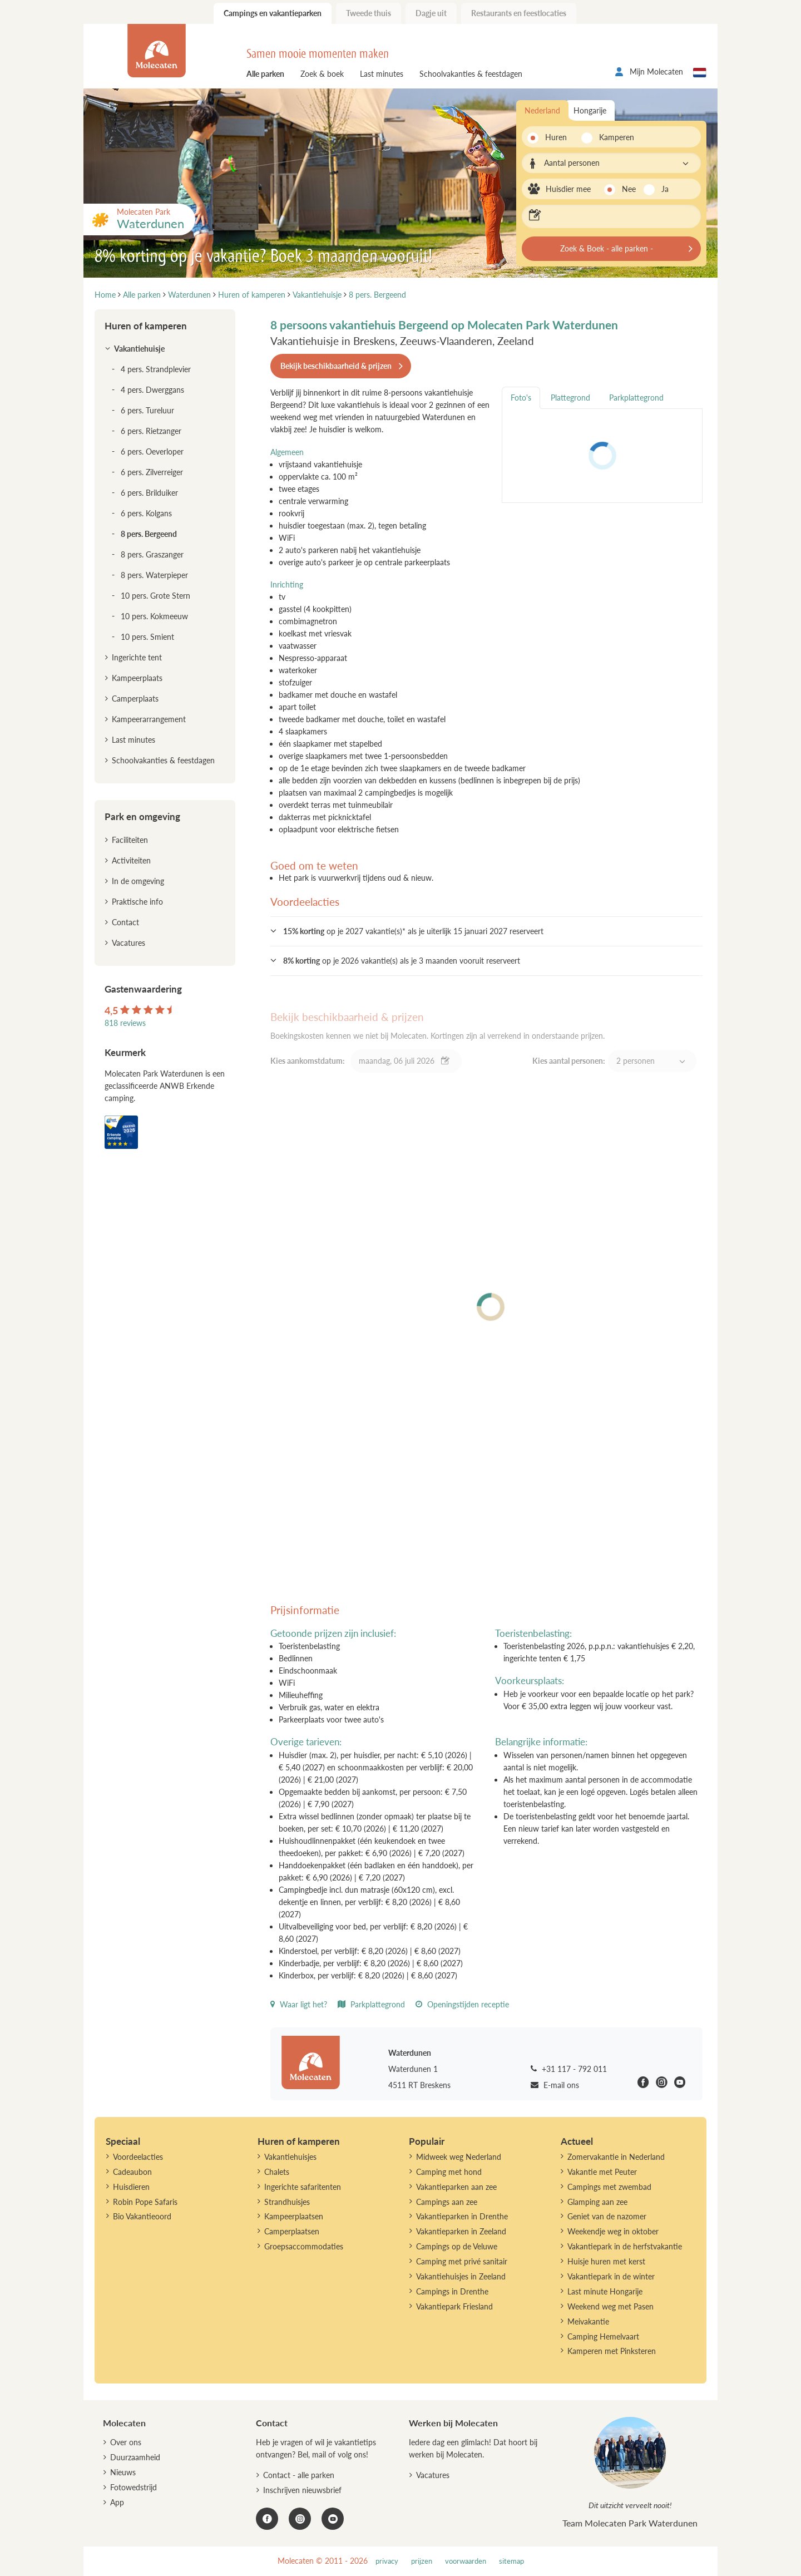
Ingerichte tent (137, 657)
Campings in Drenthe (452, 2291)
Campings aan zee (446, 2202)
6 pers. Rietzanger (151, 431)
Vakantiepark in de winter (611, 2276)
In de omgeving (138, 881)
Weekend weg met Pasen (610, 2306)
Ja (665, 189)
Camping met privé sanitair (461, 2261)
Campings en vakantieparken (273, 13)
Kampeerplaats (137, 678)
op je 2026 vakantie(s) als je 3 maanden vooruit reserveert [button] (401, 960)
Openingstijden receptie (462, 2004)
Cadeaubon (132, 2172)
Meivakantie (588, 2321)
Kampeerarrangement (149, 719)
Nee (629, 189)
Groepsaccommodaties (303, 2246)
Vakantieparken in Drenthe (462, 2216)
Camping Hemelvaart (603, 2336)
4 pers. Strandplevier (156, 369)
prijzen (421, 2561)
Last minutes (381, 73)
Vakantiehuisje (139, 348)
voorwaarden (465, 2561)
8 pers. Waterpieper (154, 575)
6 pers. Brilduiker (149, 492)
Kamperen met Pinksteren (611, 2351)
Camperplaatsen (291, 2231)
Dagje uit (431, 13)
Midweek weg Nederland (458, 2157)
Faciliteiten (130, 840)
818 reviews (125, 1023)
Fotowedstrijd (133, 2487)
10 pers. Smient (147, 636)
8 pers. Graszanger (152, 554)
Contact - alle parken (298, 2475)
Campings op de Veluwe (456, 2246)
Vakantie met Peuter (602, 2172)
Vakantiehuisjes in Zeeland (461, 2276)
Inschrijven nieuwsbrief (302, 2490)
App (117, 2502)
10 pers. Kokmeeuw (154, 616)
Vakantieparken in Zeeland (461, 2231)
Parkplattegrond (371, 2004)
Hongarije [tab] (589, 110)
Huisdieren (131, 2187)
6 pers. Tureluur (147, 410)
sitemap (511, 2561)
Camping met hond (449, 2172)
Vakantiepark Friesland (454, 2306)
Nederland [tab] (542, 110)
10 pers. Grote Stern (155, 595)
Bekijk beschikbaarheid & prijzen (336, 366)
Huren (556, 137)
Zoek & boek (322, 73)
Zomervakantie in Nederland (616, 2157)
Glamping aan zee (597, 2202)
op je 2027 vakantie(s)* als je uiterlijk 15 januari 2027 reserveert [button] (413, 931)
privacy (386, 2561)
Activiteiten (131, 860)
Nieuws (123, 2472)
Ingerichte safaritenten (302, 2187)
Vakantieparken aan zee (456, 2187)
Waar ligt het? (298, 2004)
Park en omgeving (142, 816)
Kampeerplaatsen (293, 2216)
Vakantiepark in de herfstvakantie (624, 2246)
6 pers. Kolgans (146, 513)
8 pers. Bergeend (149, 534)
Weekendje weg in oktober (613, 2231)
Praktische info (137, 901)
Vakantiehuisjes (290, 2157)
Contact (125, 922)
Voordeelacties (138, 2157)
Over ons (125, 2442)
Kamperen (613, 137)
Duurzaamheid (135, 2457)
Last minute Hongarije (604, 2291)
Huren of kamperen (146, 326)
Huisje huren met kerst (606, 2261)
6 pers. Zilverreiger (152, 472)
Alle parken (265, 73)
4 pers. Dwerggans (152, 389)
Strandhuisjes (287, 2202)
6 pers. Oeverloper (152, 451)
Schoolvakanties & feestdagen (470, 73)
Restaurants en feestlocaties (518, 13)
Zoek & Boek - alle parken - (606, 248)
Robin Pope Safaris (145, 2202)
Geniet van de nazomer (606, 2216)
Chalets (276, 2172)
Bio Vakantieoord (142, 2216)
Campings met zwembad (609, 2187)
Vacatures (128, 943)
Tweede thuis (368, 13)
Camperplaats (135, 698)
